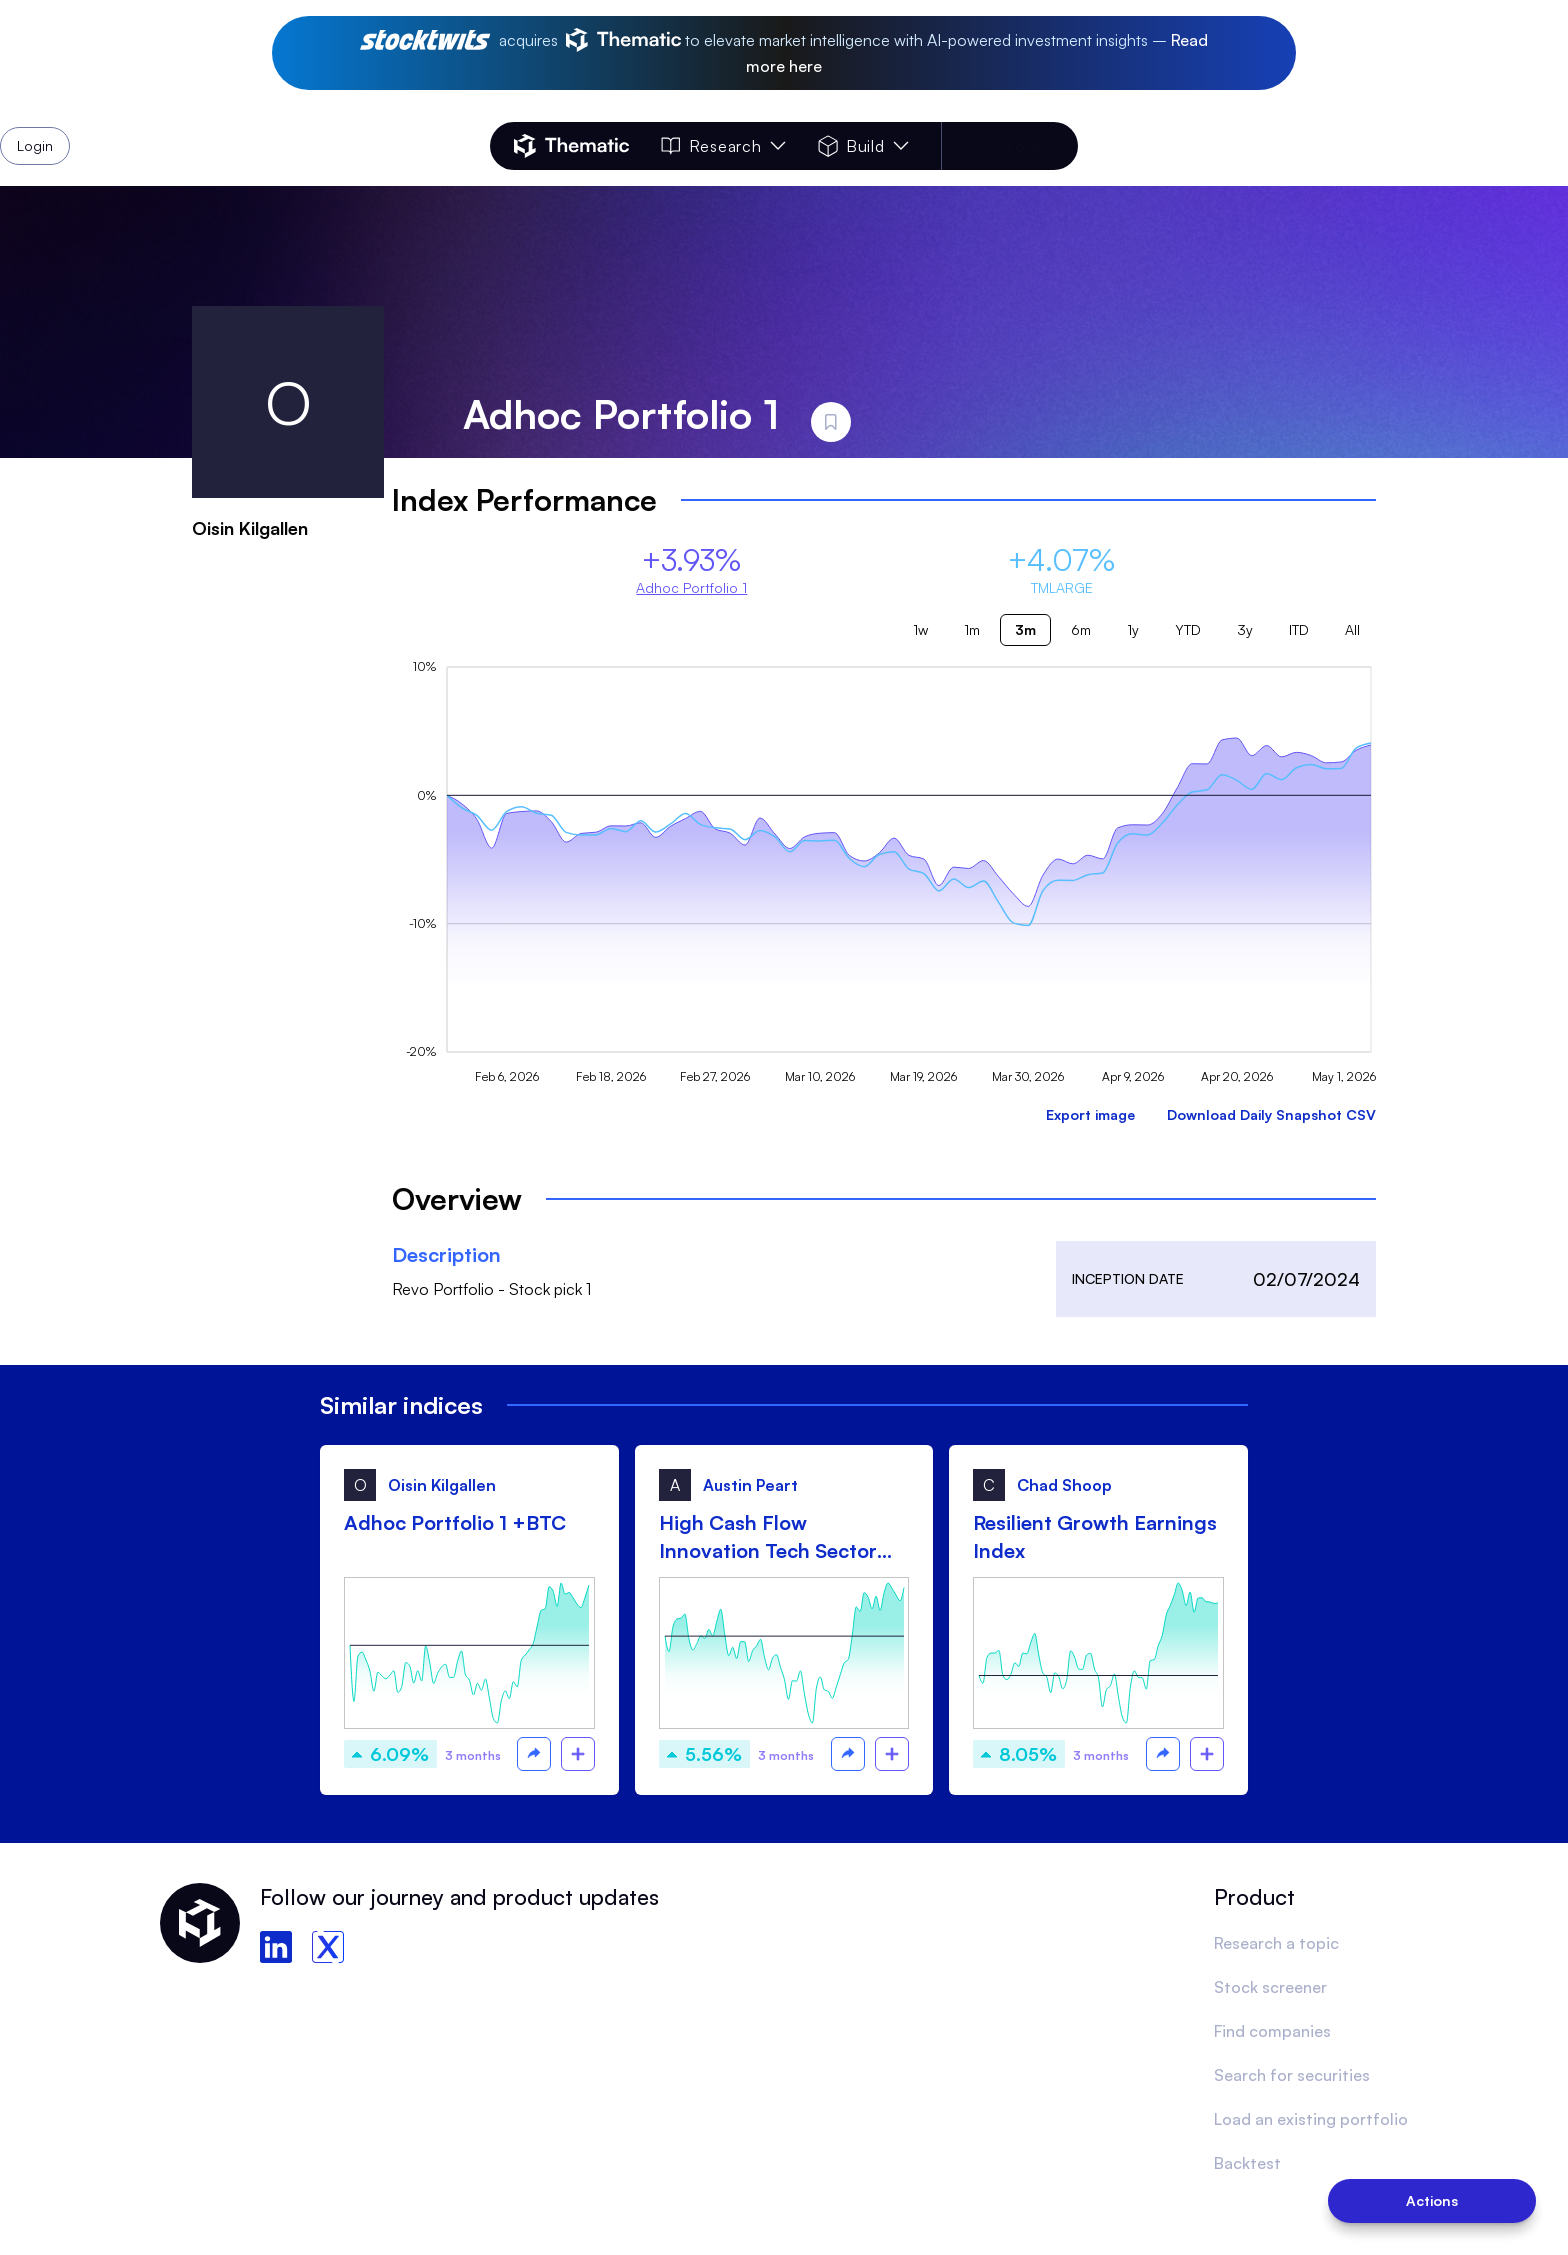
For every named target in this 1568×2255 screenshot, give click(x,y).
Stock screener (1270, 1987)
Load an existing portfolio (1311, 2119)
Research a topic (1276, 1943)
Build (863, 146)
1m (972, 629)
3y (1245, 629)
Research (723, 146)
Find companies (1272, 2031)
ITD (1299, 629)
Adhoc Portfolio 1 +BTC (455, 1522)
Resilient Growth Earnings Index (1095, 1536)
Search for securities (1292, 2075)
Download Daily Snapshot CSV (1271, 1114)
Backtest (1247, 2163)
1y (1133, 629)
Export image (1090, 1114)
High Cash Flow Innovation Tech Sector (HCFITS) (768, 1537)
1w (920, 629)
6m (1081, 629)
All (1352, 629)
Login (1026, 146)
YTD (1188, 629)
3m (1025, 629)
